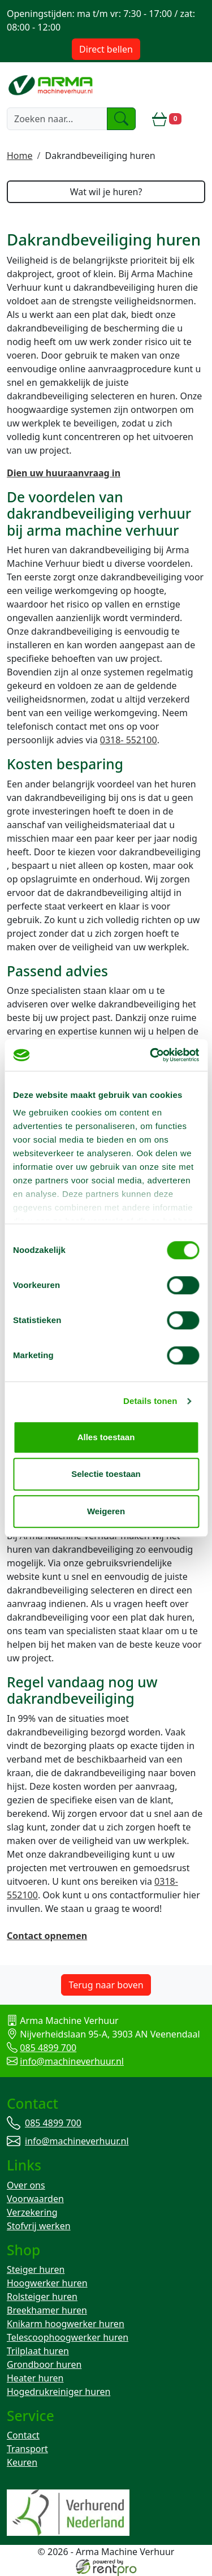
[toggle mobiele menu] (198, 119)
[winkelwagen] (166, 118)
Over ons (26, 2185)
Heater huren (35, 2378)
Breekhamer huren (47, 2310)
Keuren (22, 2462)
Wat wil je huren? (106, 192)
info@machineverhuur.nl (72, 2061)
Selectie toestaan (106, 1474)
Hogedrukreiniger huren (58, 2391)
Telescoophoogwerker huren (67, 2337)
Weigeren (106, 1511)
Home (20, 155)
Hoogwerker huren (47, 2283)
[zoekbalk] (57, 118)
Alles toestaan (106, 1437)
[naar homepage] (51, 85)
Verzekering (32, 2212)
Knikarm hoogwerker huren (65, 2323)
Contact (23, 2435)
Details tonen (150, 1401)
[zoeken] (121, 118)
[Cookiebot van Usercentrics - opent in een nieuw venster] (151, 1055)
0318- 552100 (128, 740)
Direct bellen (106, 49)
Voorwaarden (35, 2198)
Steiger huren (35, 2269)
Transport (27, 2449)
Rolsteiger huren (42, 2296)
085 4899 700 (48, 2047)
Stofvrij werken (39, 2226)
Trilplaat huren (38, 2351)
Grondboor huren (44, 2364)
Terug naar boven (105, 1985)
